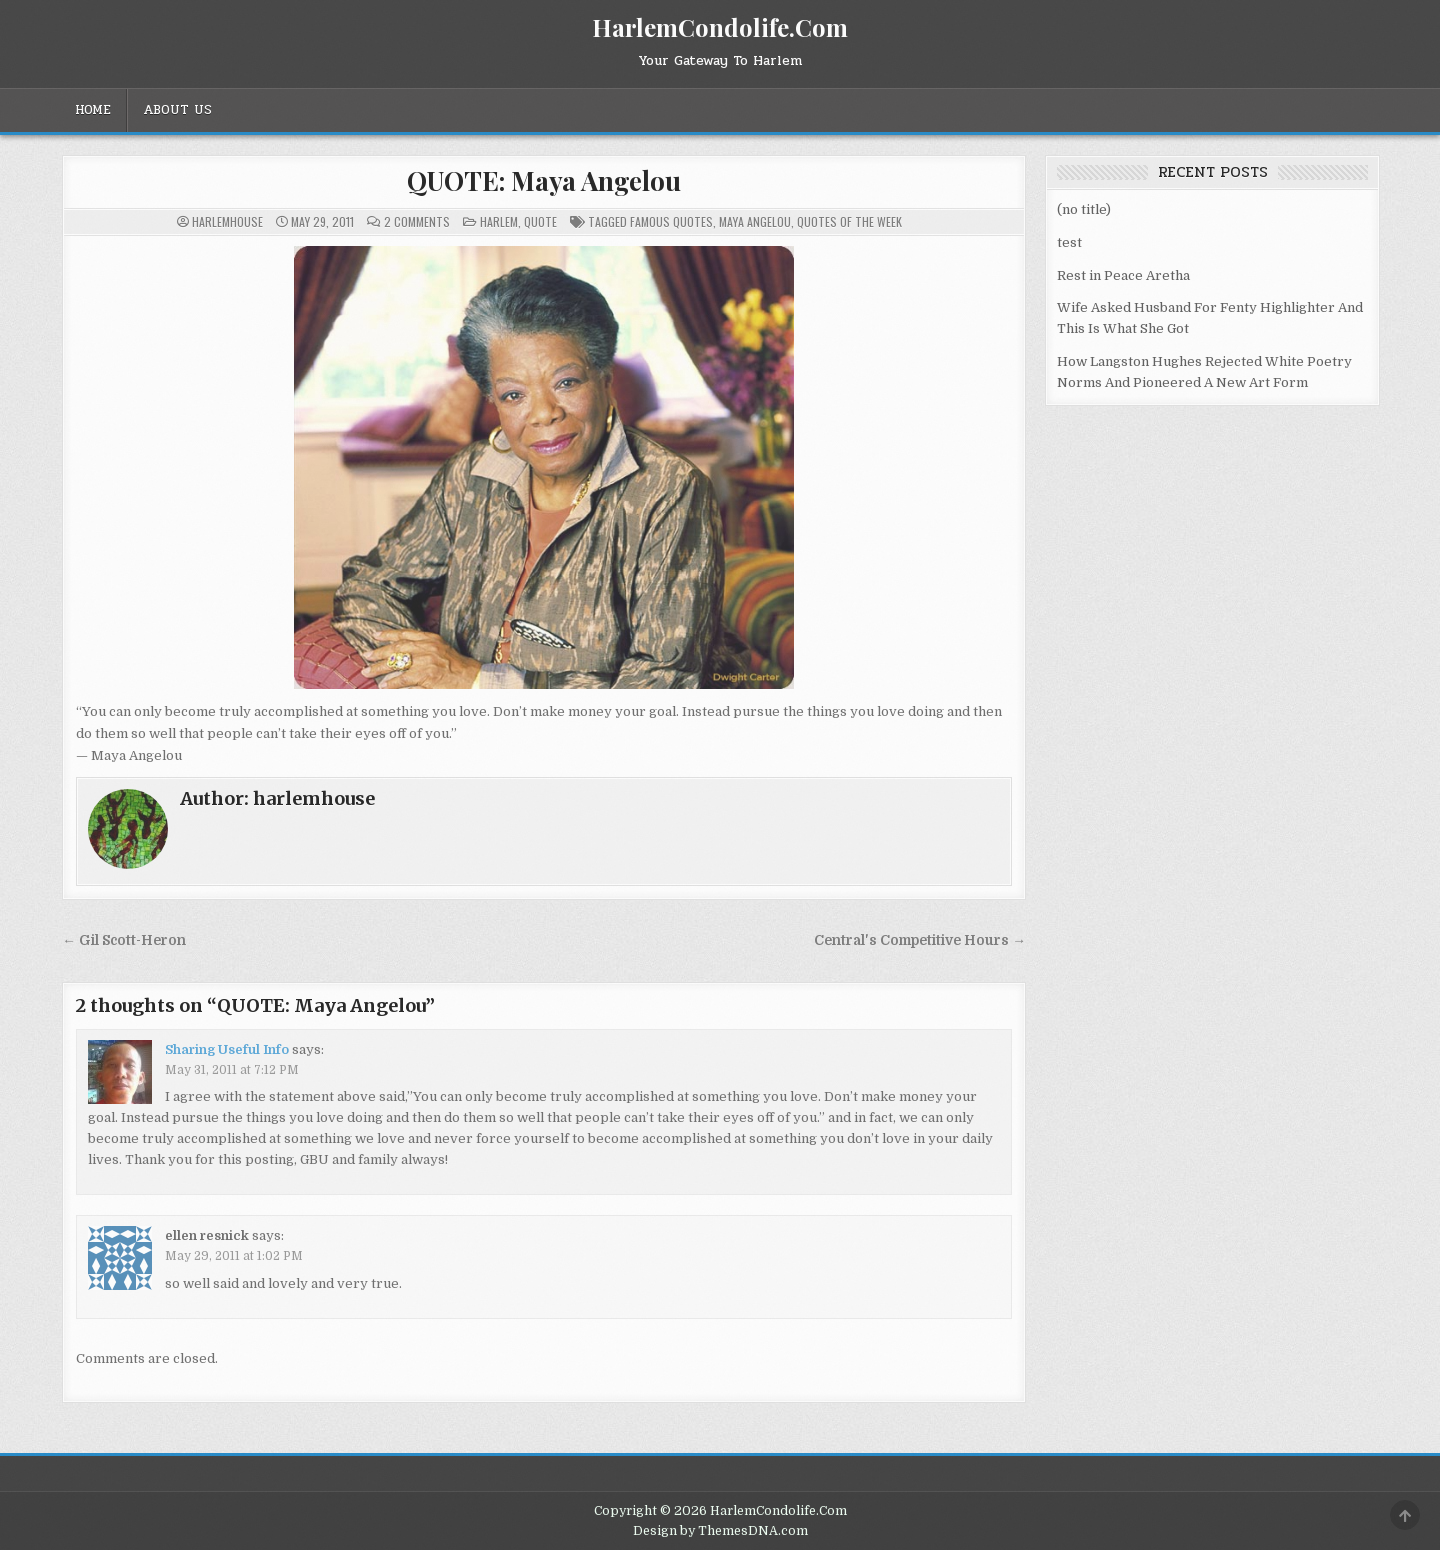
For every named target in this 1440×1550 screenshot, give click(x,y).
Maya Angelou (755, 221)
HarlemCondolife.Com (720, 27)
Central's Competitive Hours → (920, 940)
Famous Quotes (671, 221)
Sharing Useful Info (227, 1049)
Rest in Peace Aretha (1123, 275)
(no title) (1084, 209)
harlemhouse (227, 222)
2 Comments (417, 222)
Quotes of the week (849, 221)
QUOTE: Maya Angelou (543, 180)
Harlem (499, 221)
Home (93, 110)
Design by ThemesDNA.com (720, 1531)
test (1069, 242)
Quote (540, 221)
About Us (177, 110)
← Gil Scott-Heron (124, 940)
